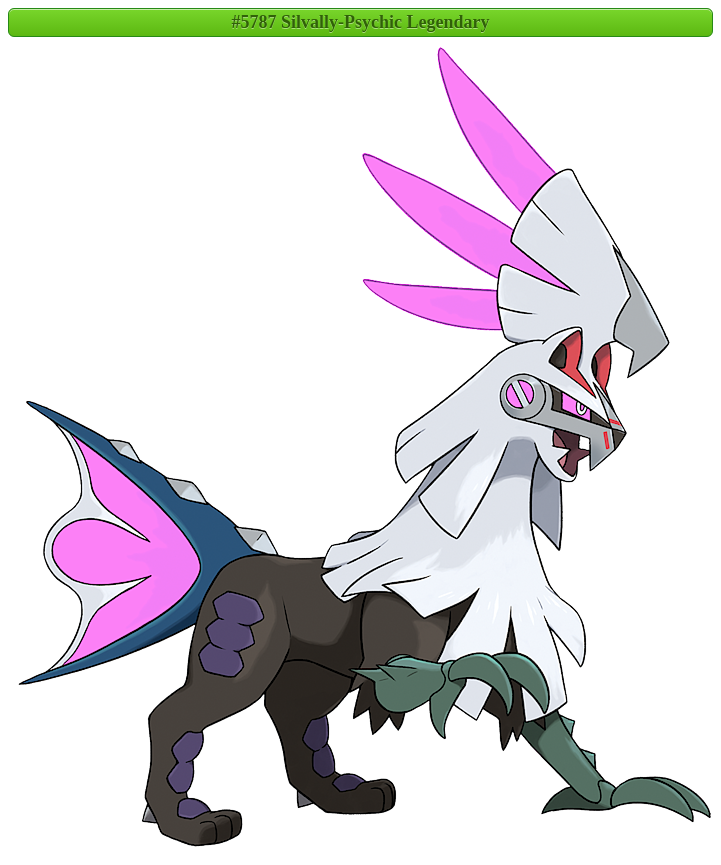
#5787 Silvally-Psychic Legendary (361, 22)
